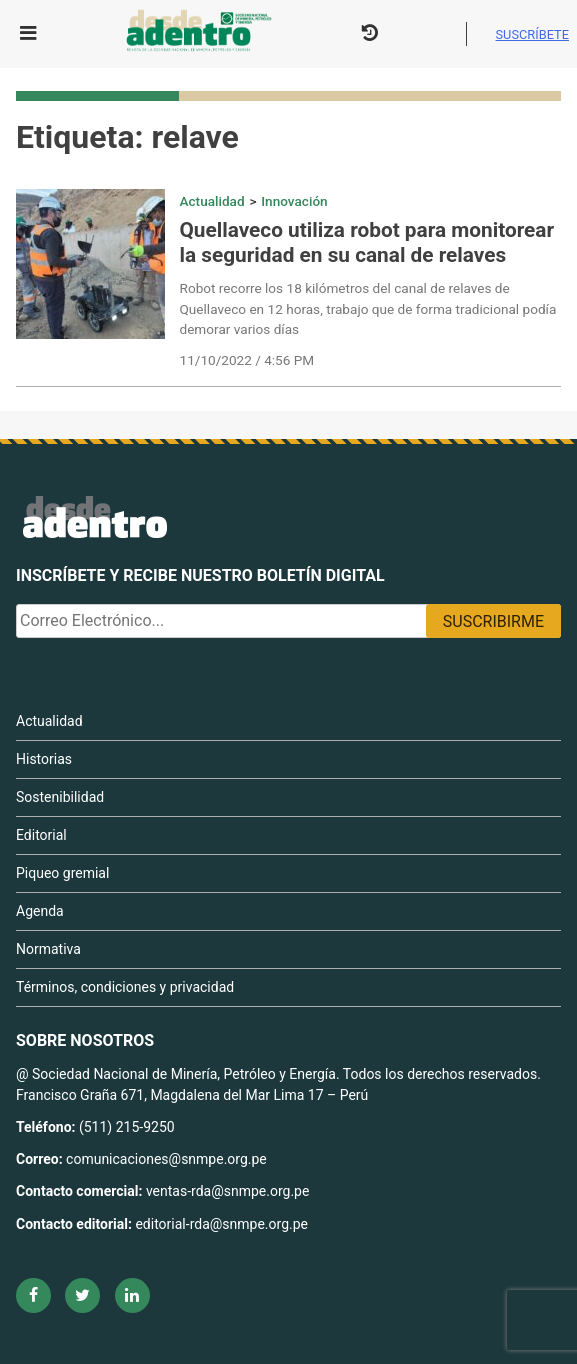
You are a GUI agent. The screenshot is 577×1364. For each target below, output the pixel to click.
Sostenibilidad (60, 797)
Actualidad (212, 201)
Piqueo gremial (62, 873)
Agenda (40, 911)
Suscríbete (532, 34)
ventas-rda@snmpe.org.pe (227, 1191)
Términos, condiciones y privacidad (125, 987)
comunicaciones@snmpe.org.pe (168, 1159)
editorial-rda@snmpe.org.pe (221, 1224)
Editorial (41, 835)
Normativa (48, 949)
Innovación (294, 201)
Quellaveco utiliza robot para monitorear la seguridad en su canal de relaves (367, 242)
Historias (44, 759)
